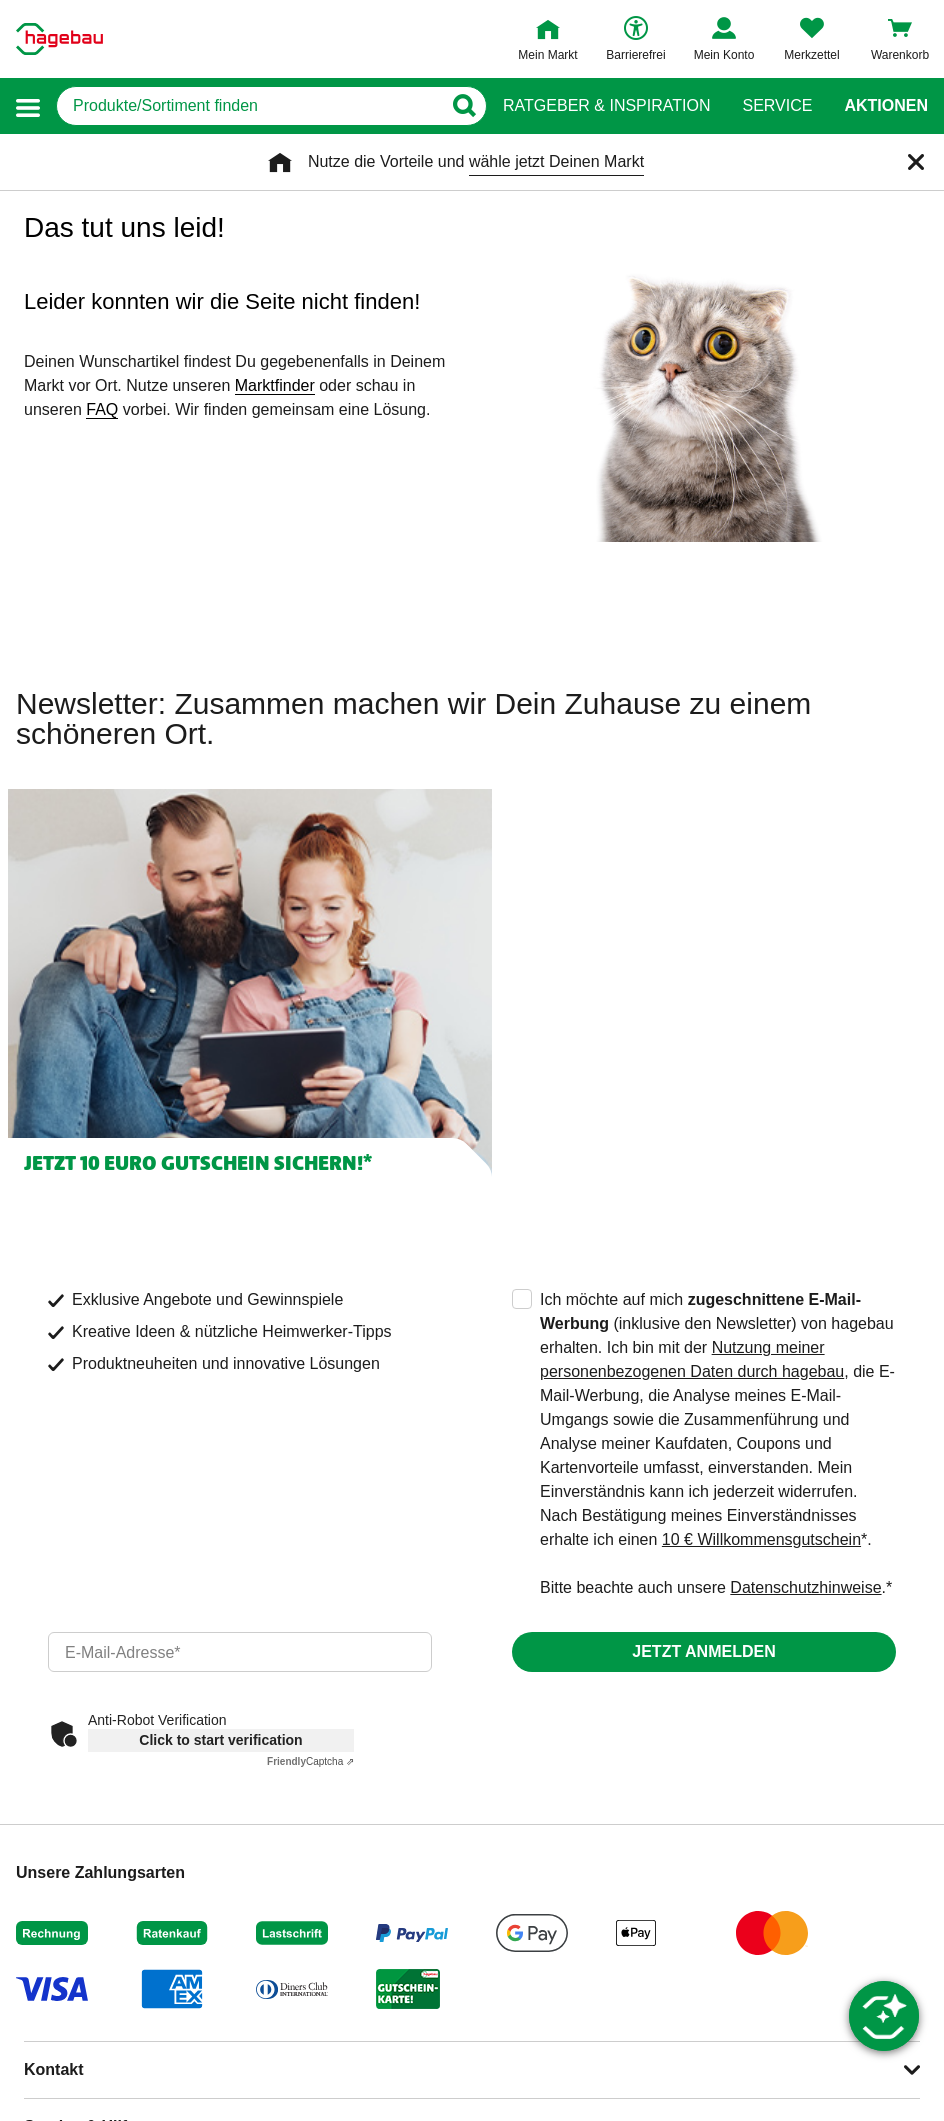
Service (777, 106)
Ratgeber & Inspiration (606, 106)
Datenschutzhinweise (805, 1587)
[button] (28, 106)
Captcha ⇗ (310, 1761)
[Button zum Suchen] (463, 106)
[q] (249, 106)
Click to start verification (220, 1740)
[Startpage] (59, 39)
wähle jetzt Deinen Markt (556, 161)
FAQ (102, 409)
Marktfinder (275, 385)
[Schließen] (916, 162)
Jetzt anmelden (703, 1651)
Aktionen (886, 106)
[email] (240, 1652)
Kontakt (54, 2069)
